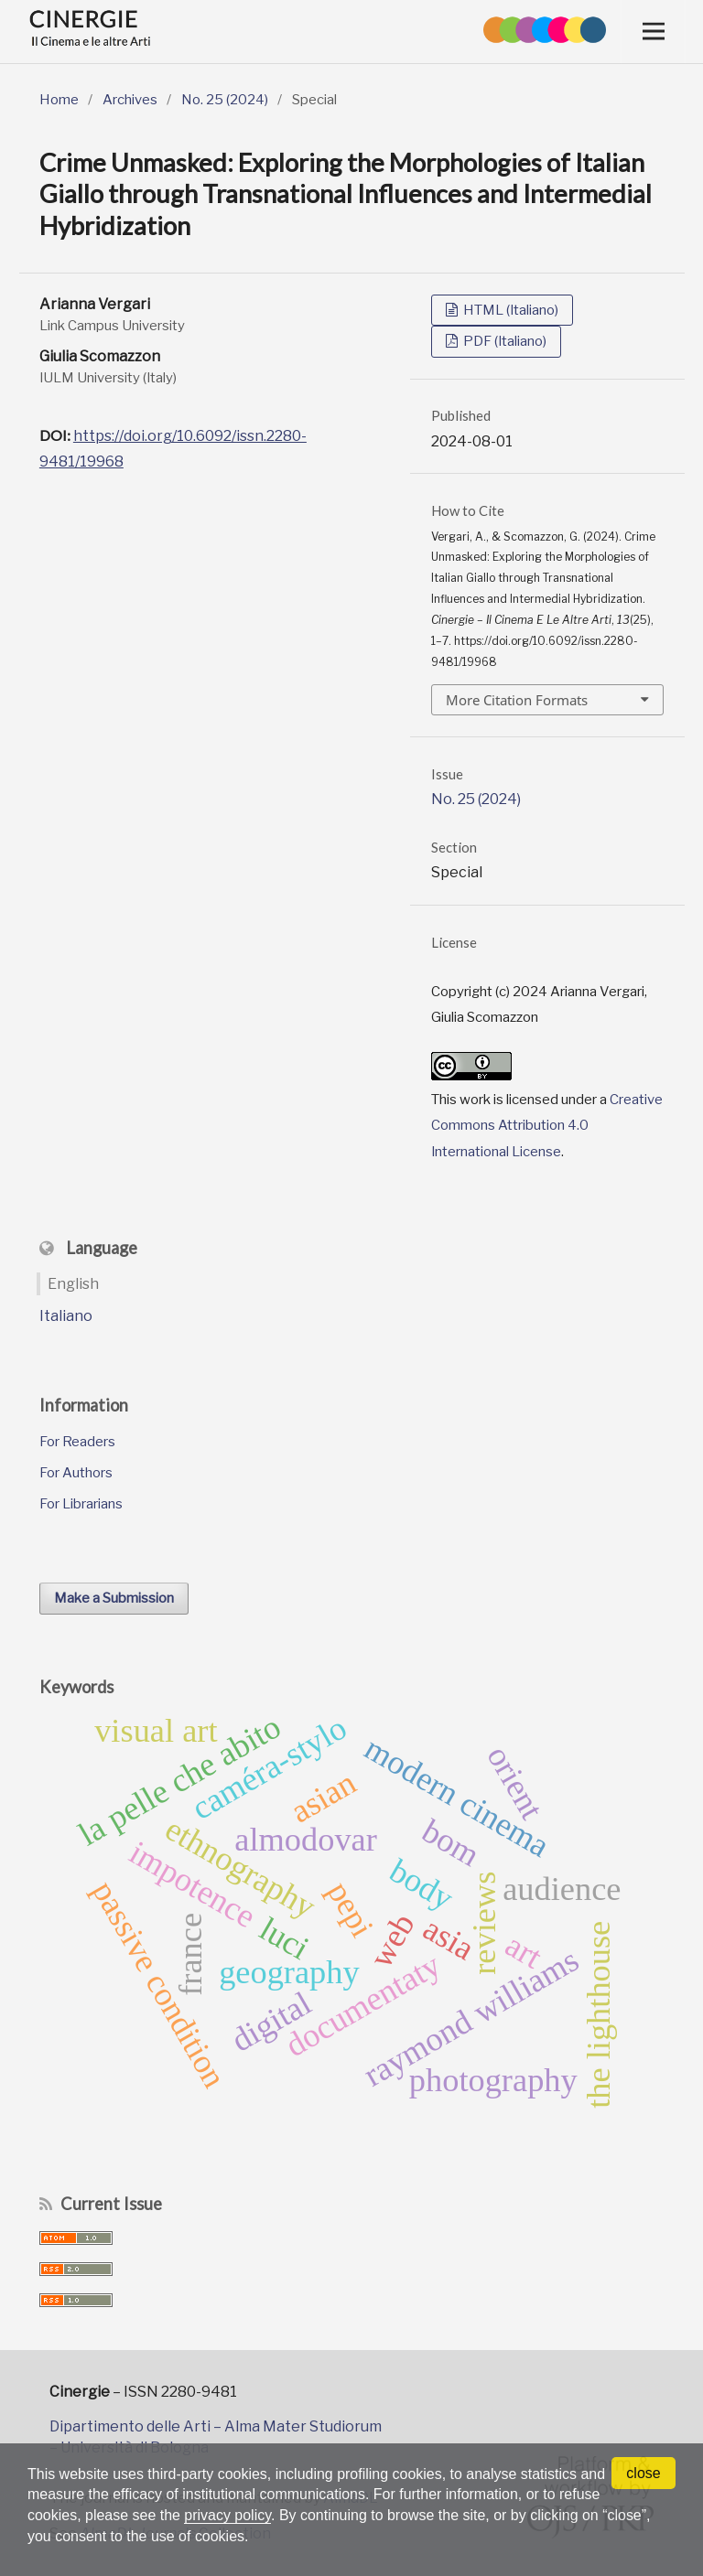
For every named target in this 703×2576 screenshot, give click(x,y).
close (643, 2473)
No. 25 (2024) (224, 99)
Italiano (65, 1316)
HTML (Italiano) (509, 310)
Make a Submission (114, 1598)
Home (59, 99)
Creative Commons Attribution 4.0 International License (547, 1125)
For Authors (76, 1473)
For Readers (77, 1441)
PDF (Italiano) (503, 341)
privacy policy (228, 2515)
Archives (130, 99)
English (73, 1284)
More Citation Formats (517, 700)
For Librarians (81, 1504)
